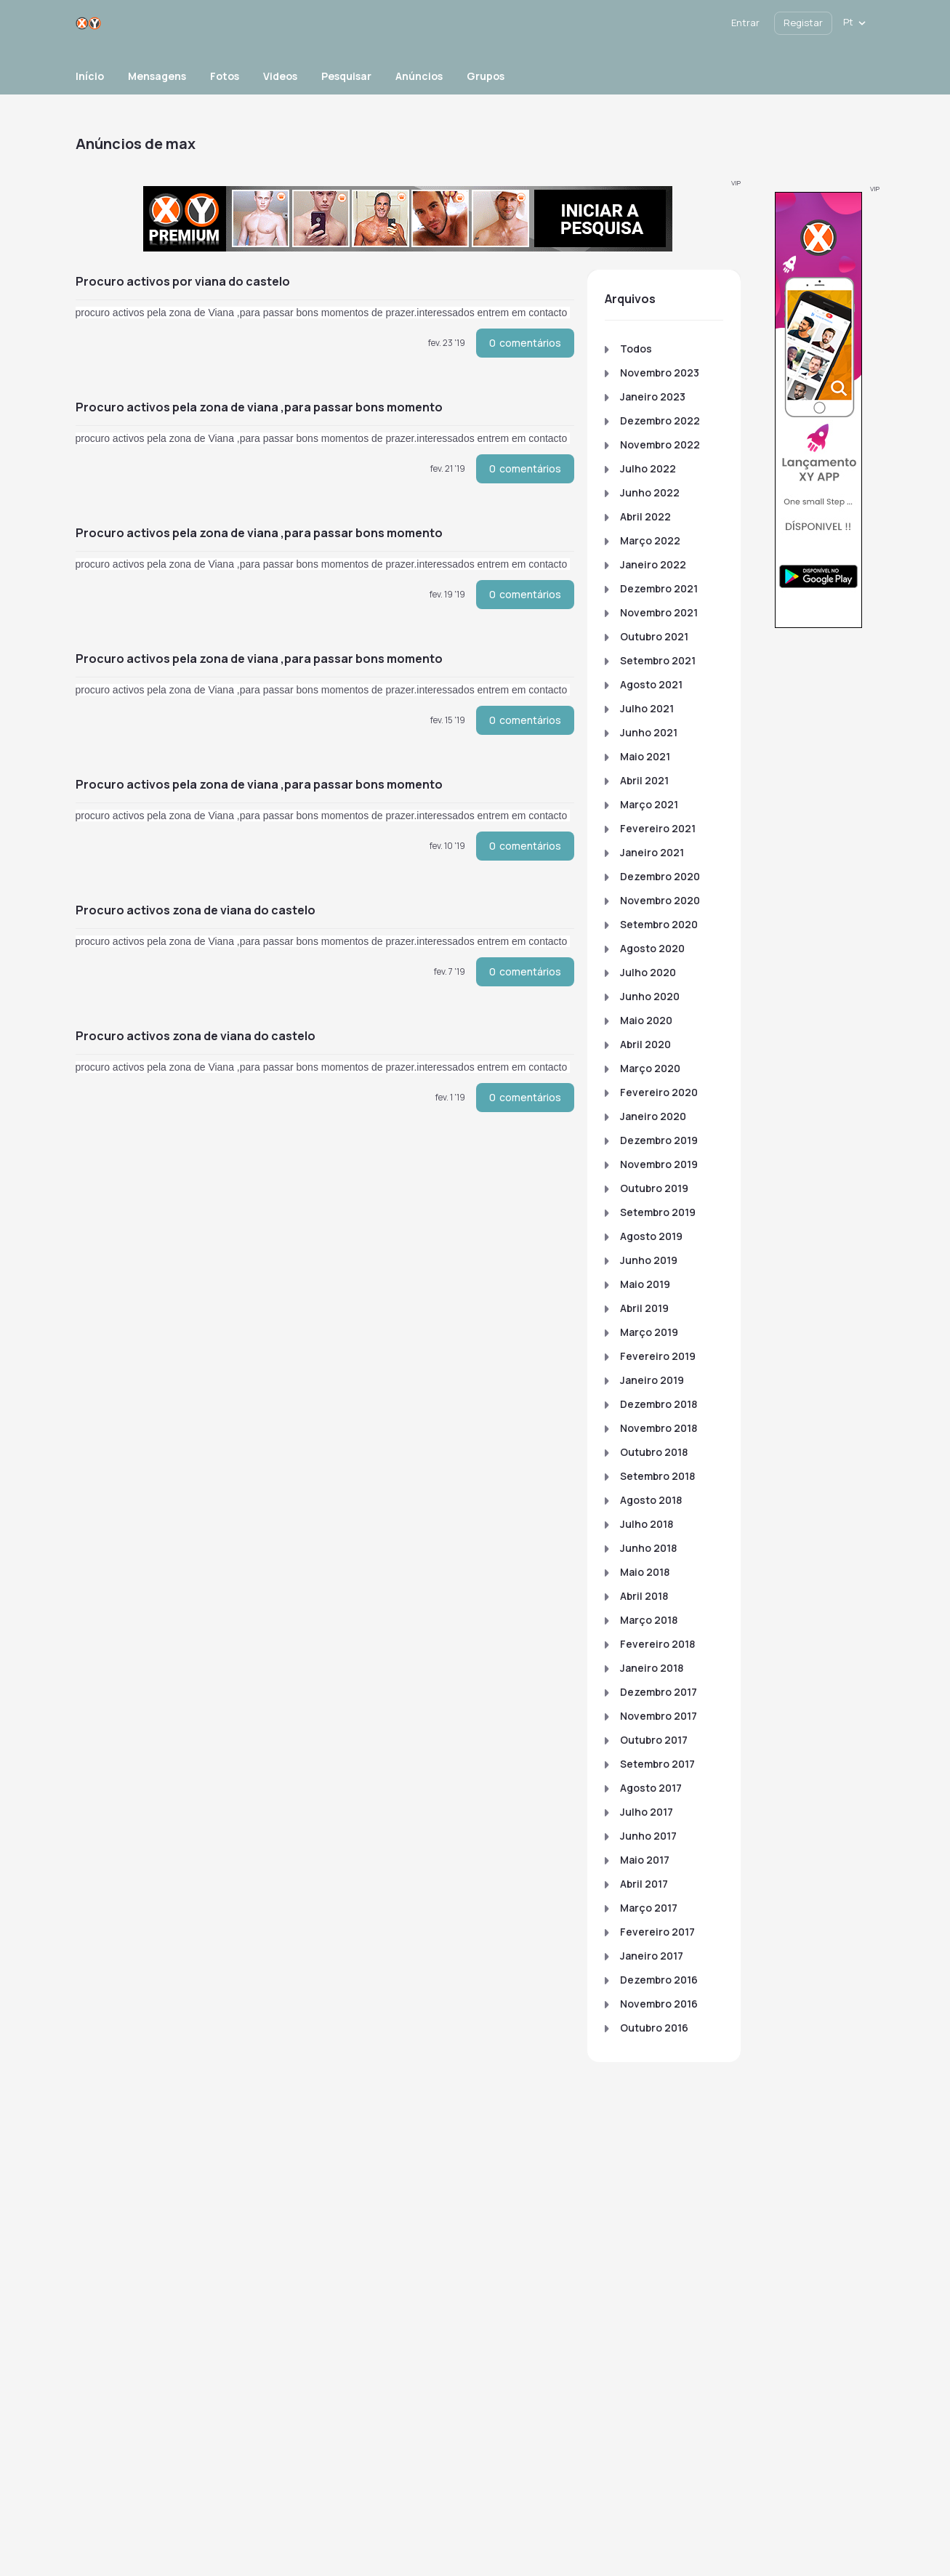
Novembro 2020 (660, 900)
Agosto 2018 (651, 1500)
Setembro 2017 (657, 1764)
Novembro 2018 (658, 1428)
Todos (636, 348)
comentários (525, 343)
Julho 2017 (646, 1812)
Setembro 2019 (658, 1212)
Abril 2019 (644, 1308)
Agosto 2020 (652, 948)
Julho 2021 (647, 708)
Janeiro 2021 (652, 852)
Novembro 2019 (659, 1164)
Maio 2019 (645, 1284)
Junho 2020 (650, 996)
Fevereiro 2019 (658, 1356)
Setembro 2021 (658, 660)
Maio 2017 (644, 1860)
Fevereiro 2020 (659, 1092)
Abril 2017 (644, 1884)
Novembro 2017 (658, 1716)
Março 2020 (650, 1068)
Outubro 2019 (654, 1188)
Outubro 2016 (654, 2027)
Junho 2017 (648, 1836)
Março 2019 (649, 1332)
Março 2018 (648, 1620)
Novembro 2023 (659, 372)
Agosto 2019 (651, 1236)
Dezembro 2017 (658, 1692)
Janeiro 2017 (651, 1956)
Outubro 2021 (654, 636)
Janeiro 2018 (651, 1668)
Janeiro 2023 (652, 396)
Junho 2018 (648, 1548)
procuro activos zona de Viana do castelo (195, 910)
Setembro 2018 (657, 1476)
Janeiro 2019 (652, 1380)
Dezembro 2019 (659, 1140)
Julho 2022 (648, 468)
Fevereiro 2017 (657, 1932)
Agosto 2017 (651, 1788)
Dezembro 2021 (659, 588)
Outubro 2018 (654, 1452)
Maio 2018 (644, 1572)
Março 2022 (650, 540)
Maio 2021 (645, 756)
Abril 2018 (644, 1596)
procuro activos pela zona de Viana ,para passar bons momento (259, 407)
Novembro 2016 (659, 2004)
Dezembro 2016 (659, 1980)
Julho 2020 (648, 972)
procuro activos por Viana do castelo (183, 281)
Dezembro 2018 (658, 1404)
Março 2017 (648, 1908)
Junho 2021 (648, 732)
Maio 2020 (646, 1020)
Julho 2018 (646, 1524)
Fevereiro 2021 (658, 828)
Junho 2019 (648, 1260)
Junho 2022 (650, 492)
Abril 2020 (645, 1044)
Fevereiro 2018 (657, 1644)
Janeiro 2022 (653, 564)
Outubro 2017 (654, 1740)
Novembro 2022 (660, 444)
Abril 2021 (644, 780)
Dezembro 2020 (660, 876)
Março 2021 (649, 804)
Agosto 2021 (651, 684)
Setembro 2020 (659, 924)
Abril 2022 (645, 516)
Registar (803, 22)
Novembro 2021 (659, 612)
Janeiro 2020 (653, 1116)
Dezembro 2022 (660, 420)
